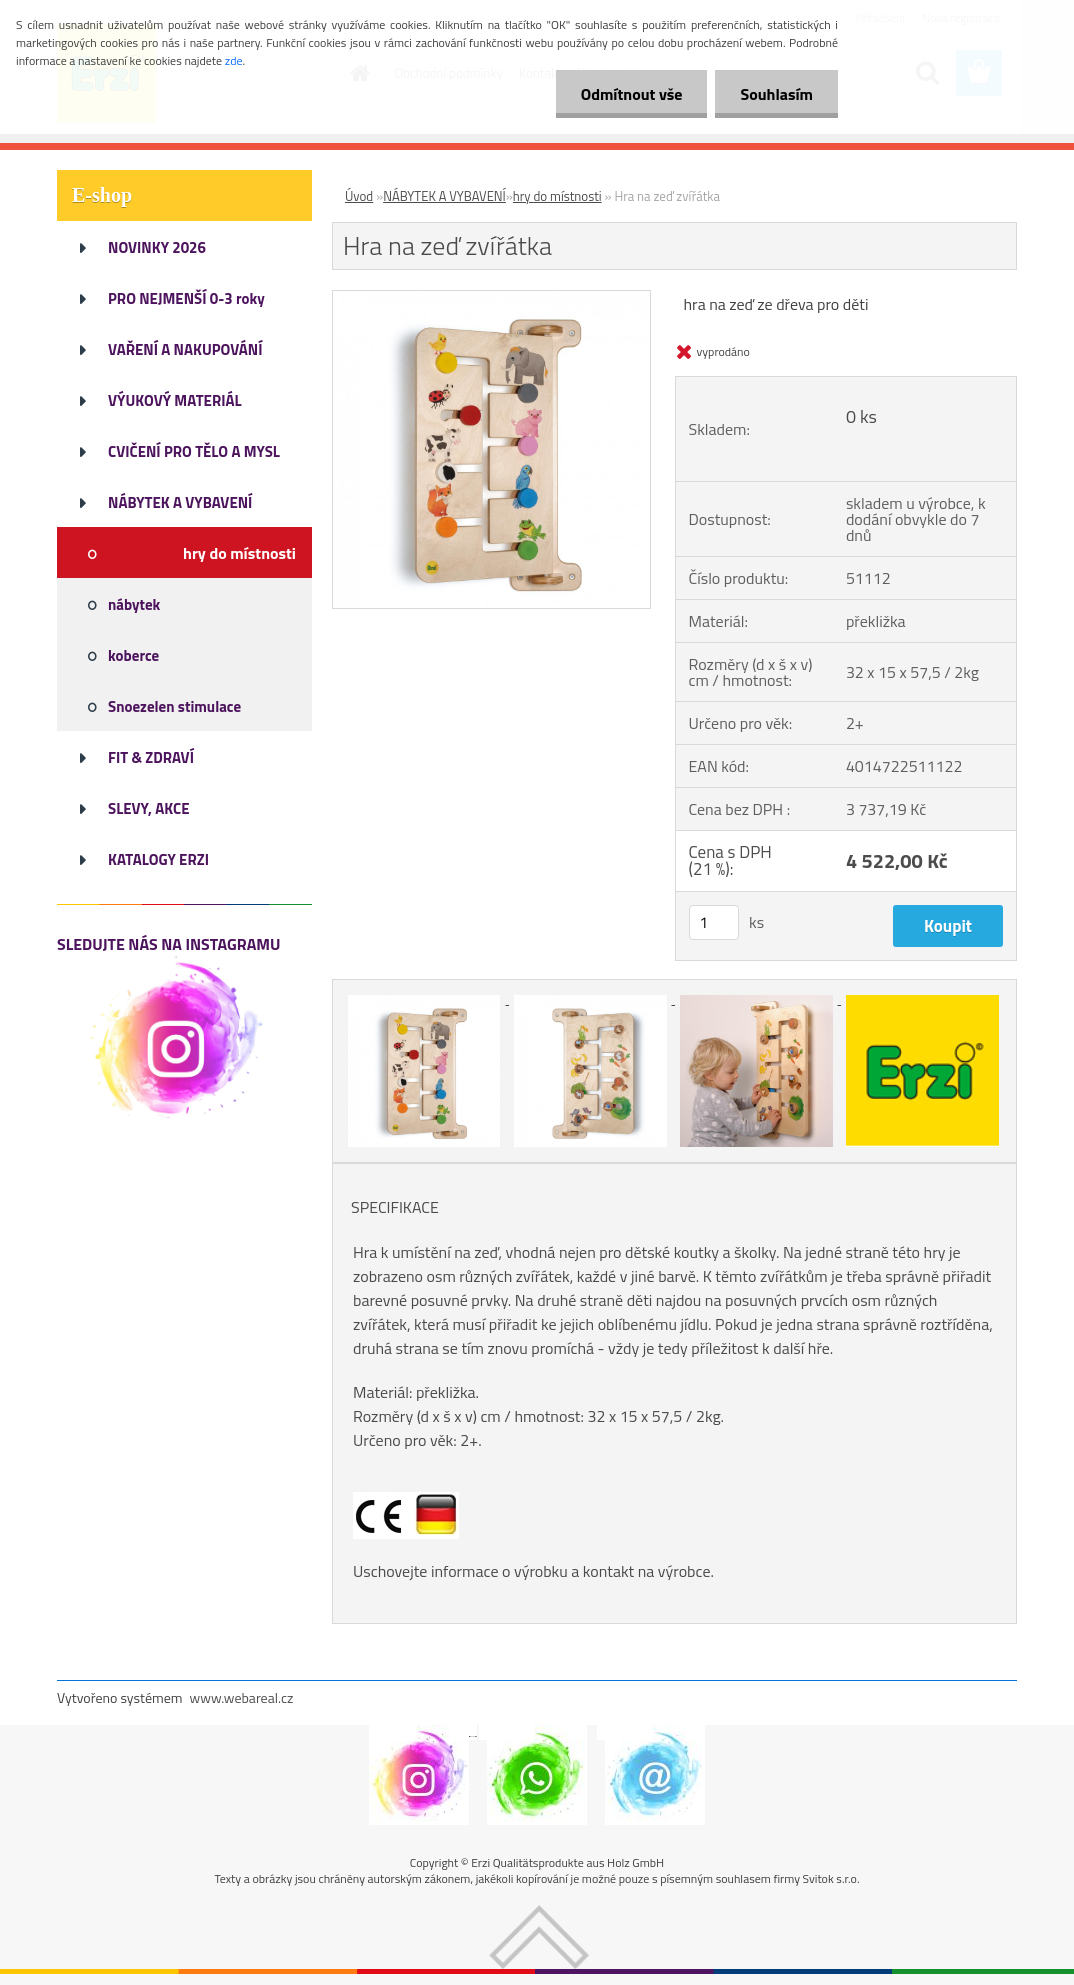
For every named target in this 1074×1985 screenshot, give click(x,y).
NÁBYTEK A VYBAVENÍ (444, 196)
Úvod (359, 196)
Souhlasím (776, 94)
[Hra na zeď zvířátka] (491, 299)
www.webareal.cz (242, 1697)
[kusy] (714, 922)
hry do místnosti (557, 196)
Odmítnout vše (632, 94)
